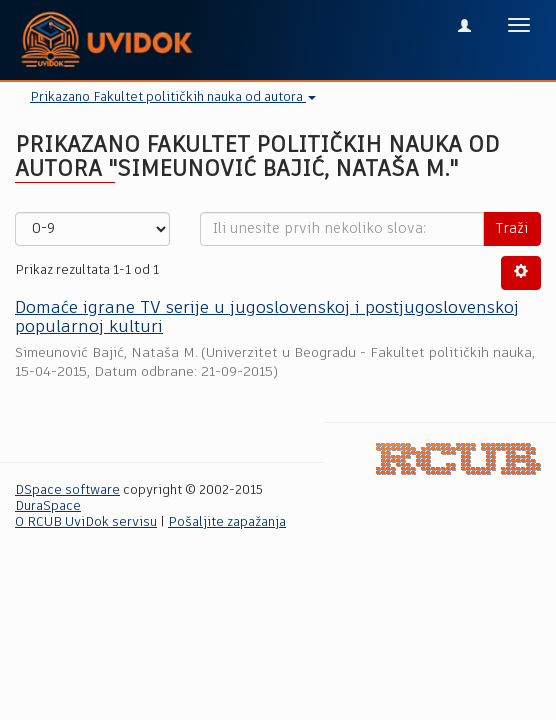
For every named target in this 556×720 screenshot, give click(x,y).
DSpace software (67, 490)
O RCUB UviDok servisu (86, 522)
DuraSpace (48, 506)
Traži (512, 229)
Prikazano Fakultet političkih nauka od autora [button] (173, 97)
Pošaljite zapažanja (227, 522)
